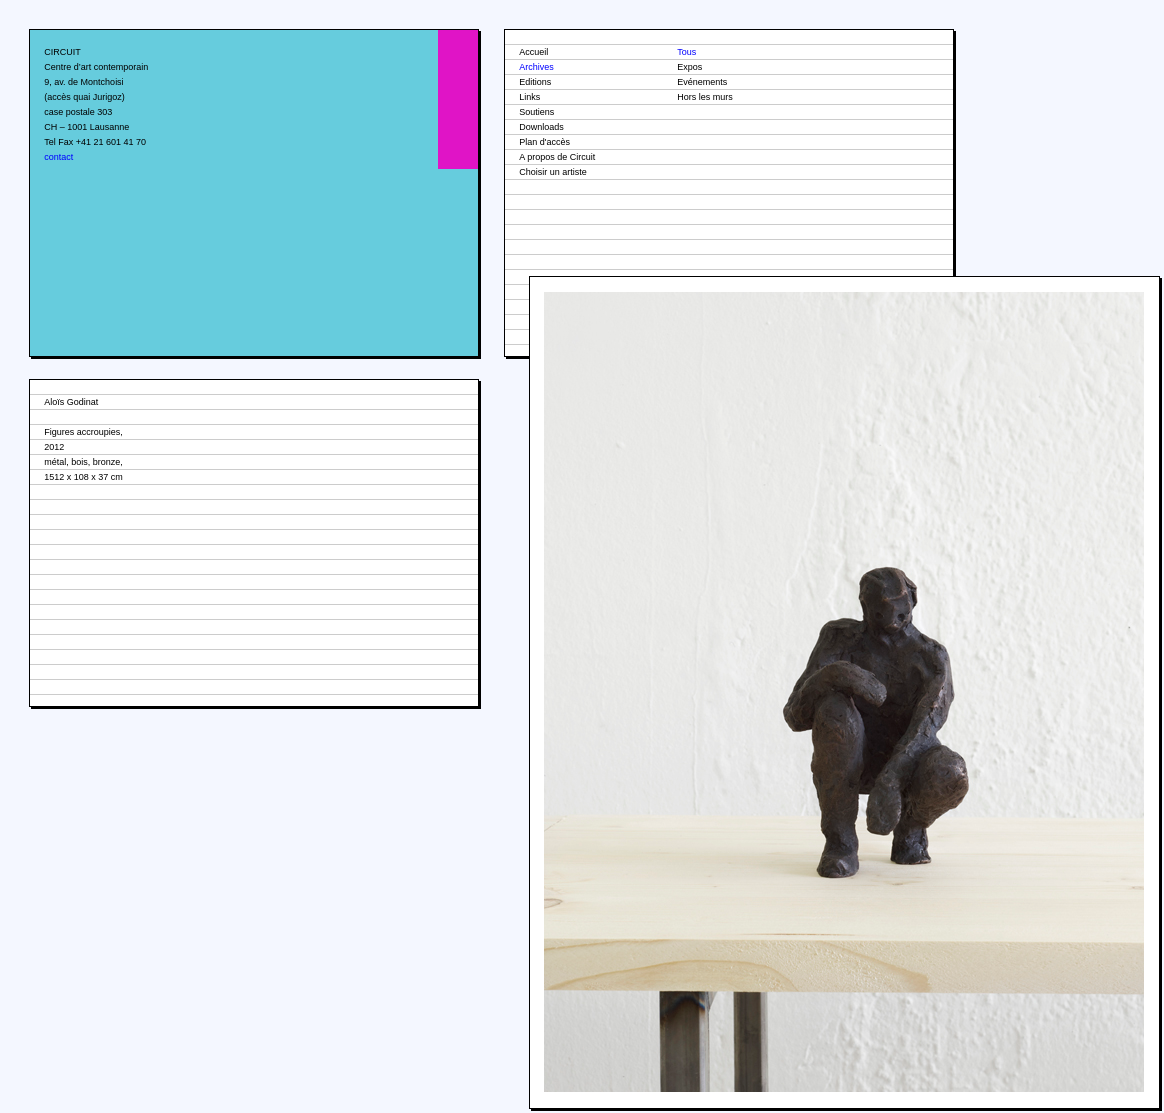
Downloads (541, 127)
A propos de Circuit (557, 157)
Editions (535, 82)
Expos (689, 67)
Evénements (702, 82)
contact (58, 157)
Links (529, 97)
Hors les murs (705, 97)
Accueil (533, 52)
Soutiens (536, 112)
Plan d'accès (544, 142)
